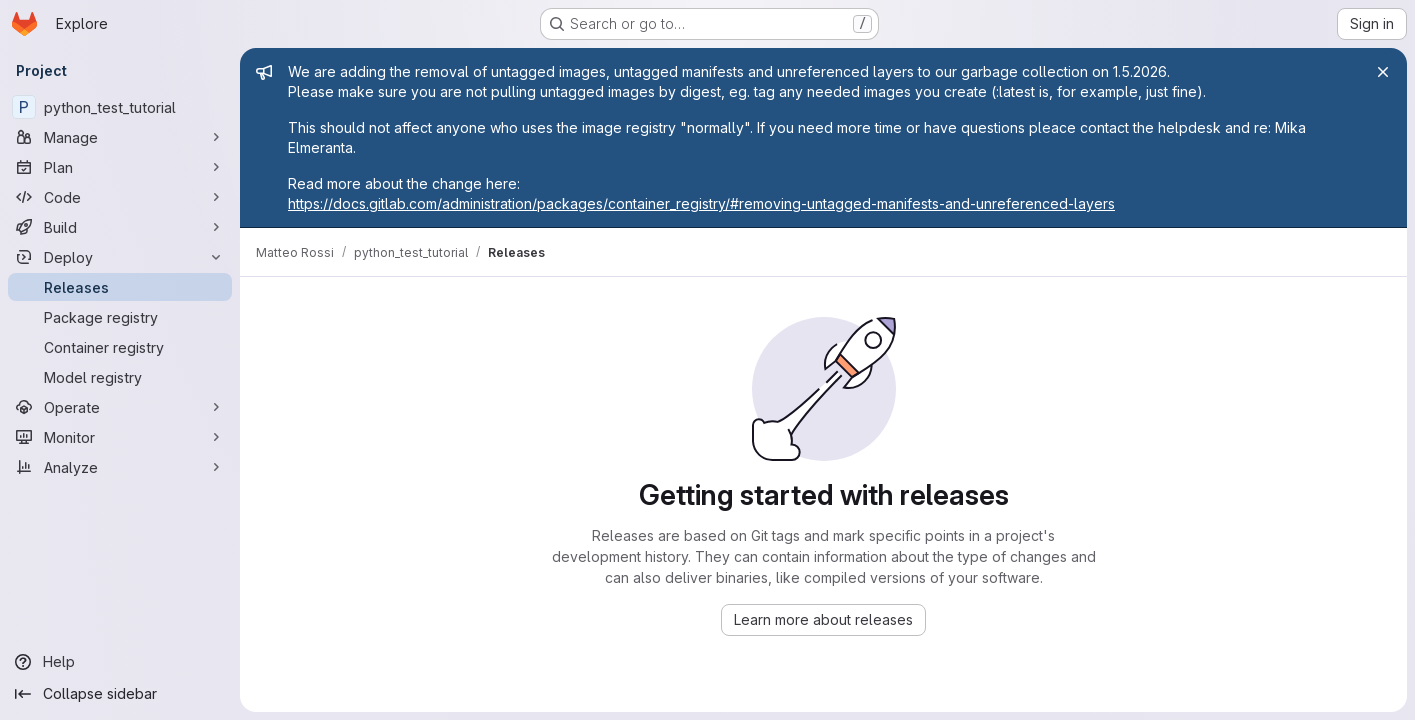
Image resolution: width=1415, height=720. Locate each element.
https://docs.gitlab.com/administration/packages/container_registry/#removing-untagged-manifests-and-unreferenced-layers (701, 203)
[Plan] (120, 167)
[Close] (1383, 72)
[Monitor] (120, 437)
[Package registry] (120, 317)
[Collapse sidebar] (120, 694)
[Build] (120, 227)
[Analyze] (120, 467)
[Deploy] (120, 257)
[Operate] (120, 407)
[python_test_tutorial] (120, 107)
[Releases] (120, 287)
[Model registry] (120, 377)
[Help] (120, 662)
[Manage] (120, 137)
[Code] (120, 197)
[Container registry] (120, 347)
